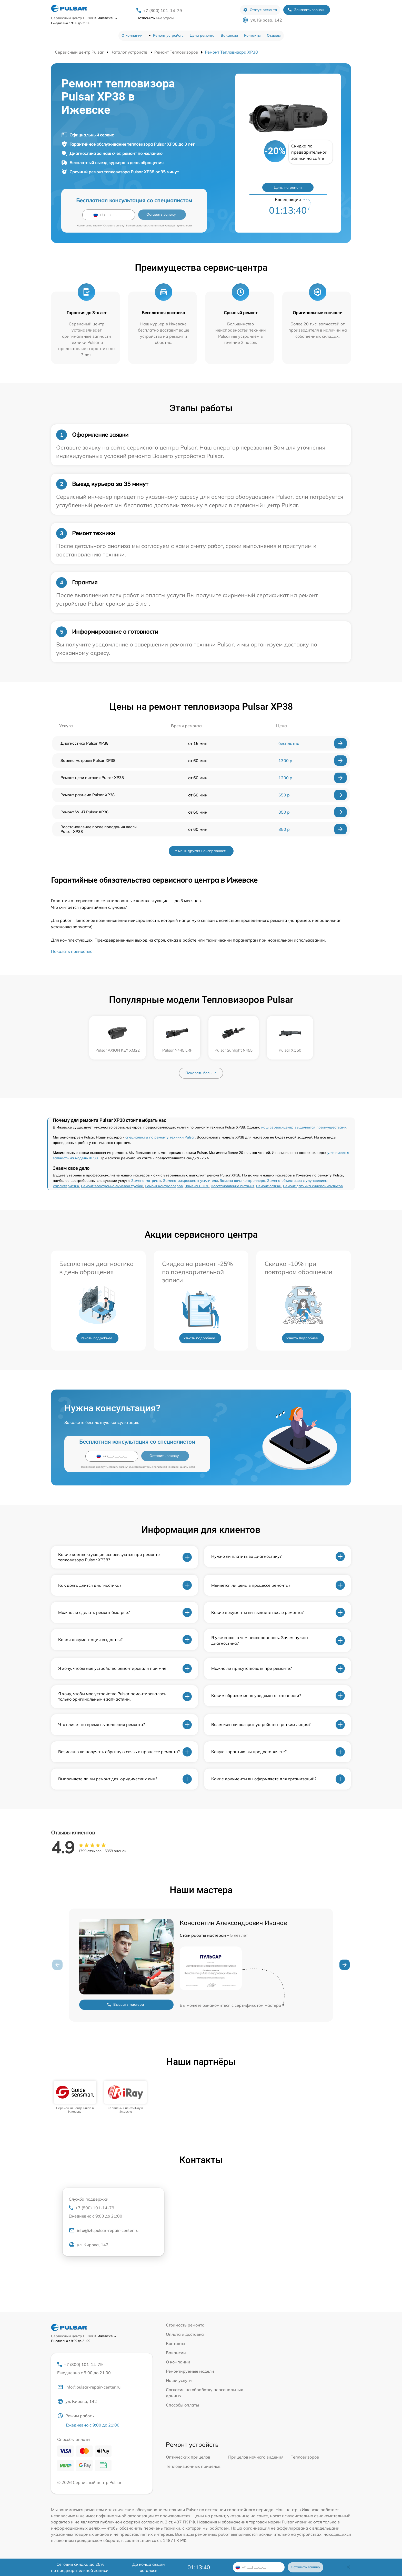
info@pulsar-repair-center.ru (88, 2387)
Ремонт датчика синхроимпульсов (313, 1186)
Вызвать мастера (125, 2004)
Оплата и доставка (185, 2334)
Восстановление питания (232, 1186)
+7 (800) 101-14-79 (162, 10)
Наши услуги (179, 2380)
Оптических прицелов (188, 2457)
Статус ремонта (260, 9)
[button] (344, 1965)
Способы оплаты (182, 2405)
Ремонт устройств (168, 35)
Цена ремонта (202, 35)
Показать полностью (72, 951)
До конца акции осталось (148, 2567)
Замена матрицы (146, 1180)
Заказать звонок (305, 9)
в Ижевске (105, 18)
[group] (75, 2097)
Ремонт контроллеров (164, 1186)
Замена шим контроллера (242, 1180)
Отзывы (274, 35)
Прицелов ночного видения (256, 2457)
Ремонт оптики (268, 1186)
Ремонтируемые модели (190, 2371)
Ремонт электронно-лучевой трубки (112, 1186)
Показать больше (201, 1073)
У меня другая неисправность (201, 850)
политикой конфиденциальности (171, 225)
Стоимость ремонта (185, 2325)
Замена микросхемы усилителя (190, 1180)
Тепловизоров (305, 2457)
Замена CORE (197, 1186)
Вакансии (229, 35)
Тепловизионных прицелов (193, 2466)
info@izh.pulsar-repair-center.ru (103, 2230)
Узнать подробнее (96, 1338)
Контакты (252, 35)
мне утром (155, 18)
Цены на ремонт (288, 187)
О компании (132, 35)
